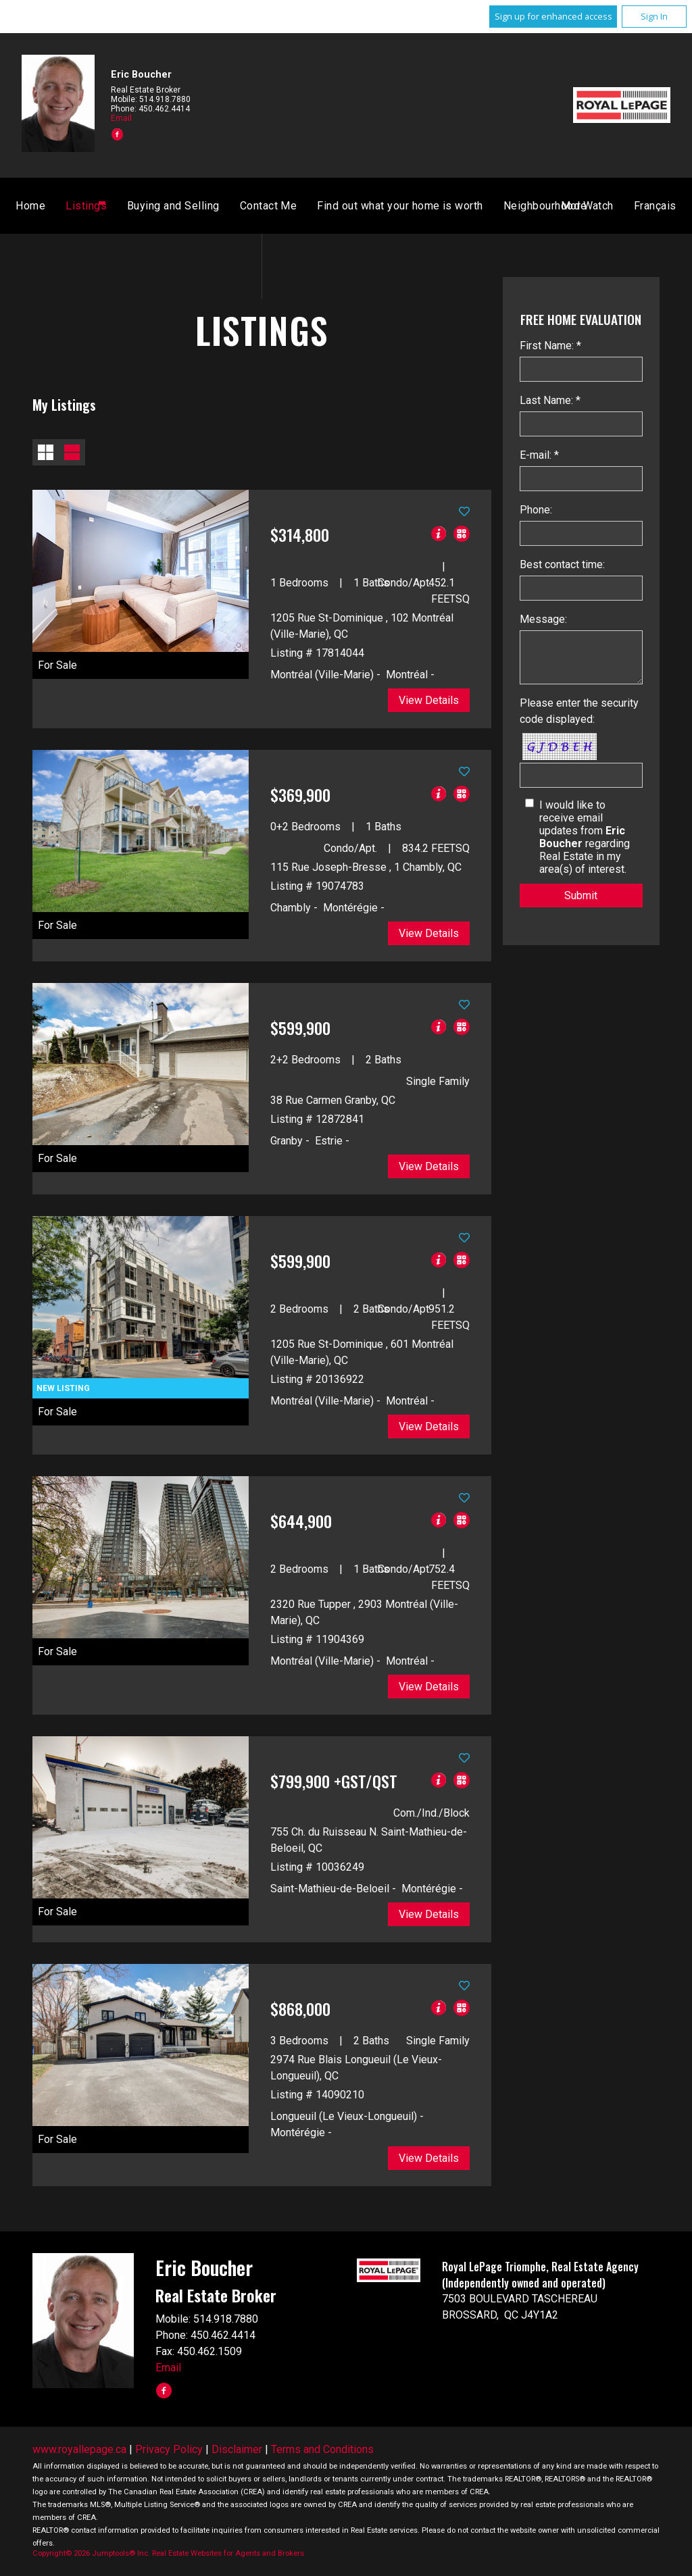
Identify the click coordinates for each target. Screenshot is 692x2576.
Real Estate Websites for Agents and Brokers (228, 2553)
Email (121, 118)
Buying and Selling (331, 205)
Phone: (536, 509)
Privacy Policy (169, 2449)
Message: (543, 619)
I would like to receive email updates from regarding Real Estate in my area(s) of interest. (584, 837)
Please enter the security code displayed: (579, 711)
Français (497, 205)
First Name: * (550, 345)
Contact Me (426, 205)
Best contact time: (562, 564)
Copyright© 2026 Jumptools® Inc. (91, 2553)
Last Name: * (550, 400)
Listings (244, 205)
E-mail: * (539, 455)
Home (188, 205)
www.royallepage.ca (79, 2449)
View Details (429, 700)
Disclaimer (237, 2449)
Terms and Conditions (322, 2449)
